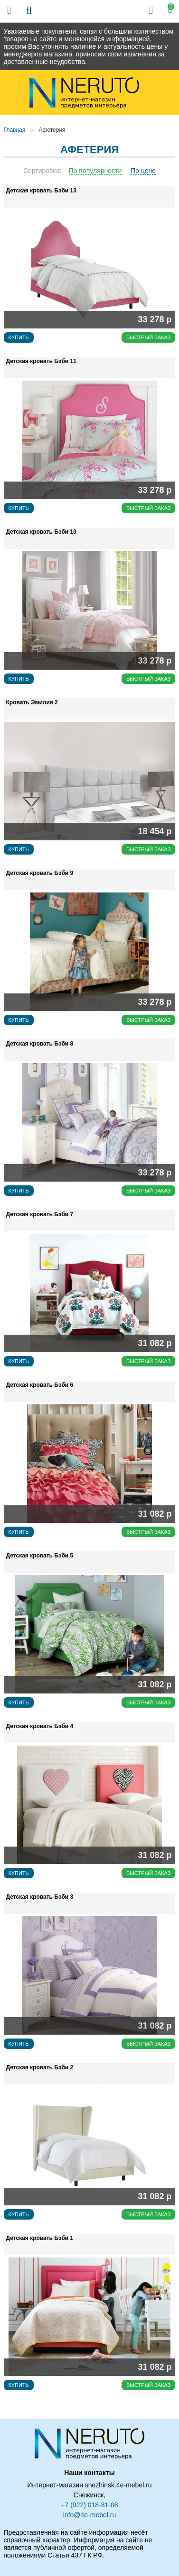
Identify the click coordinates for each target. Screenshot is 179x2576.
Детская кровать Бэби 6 (40, 1385)
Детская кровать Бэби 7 (40, 1214)
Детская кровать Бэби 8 (40, 1043)
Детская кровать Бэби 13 (41, 190)
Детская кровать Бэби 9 (40, 873)
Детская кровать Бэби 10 (41, 531)
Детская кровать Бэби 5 (40, 1555)
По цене (143, 170)
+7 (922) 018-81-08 (89, 2505)
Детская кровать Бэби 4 (40, 1726)
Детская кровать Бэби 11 (41, 361)
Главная (15, 130)
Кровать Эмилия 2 (32, 702)
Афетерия (51, 130)
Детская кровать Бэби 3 (40, 1896)
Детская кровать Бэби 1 (40, 2238)
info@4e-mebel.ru (89, 2515)
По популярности (95, 170)
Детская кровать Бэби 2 (40, 2067)
